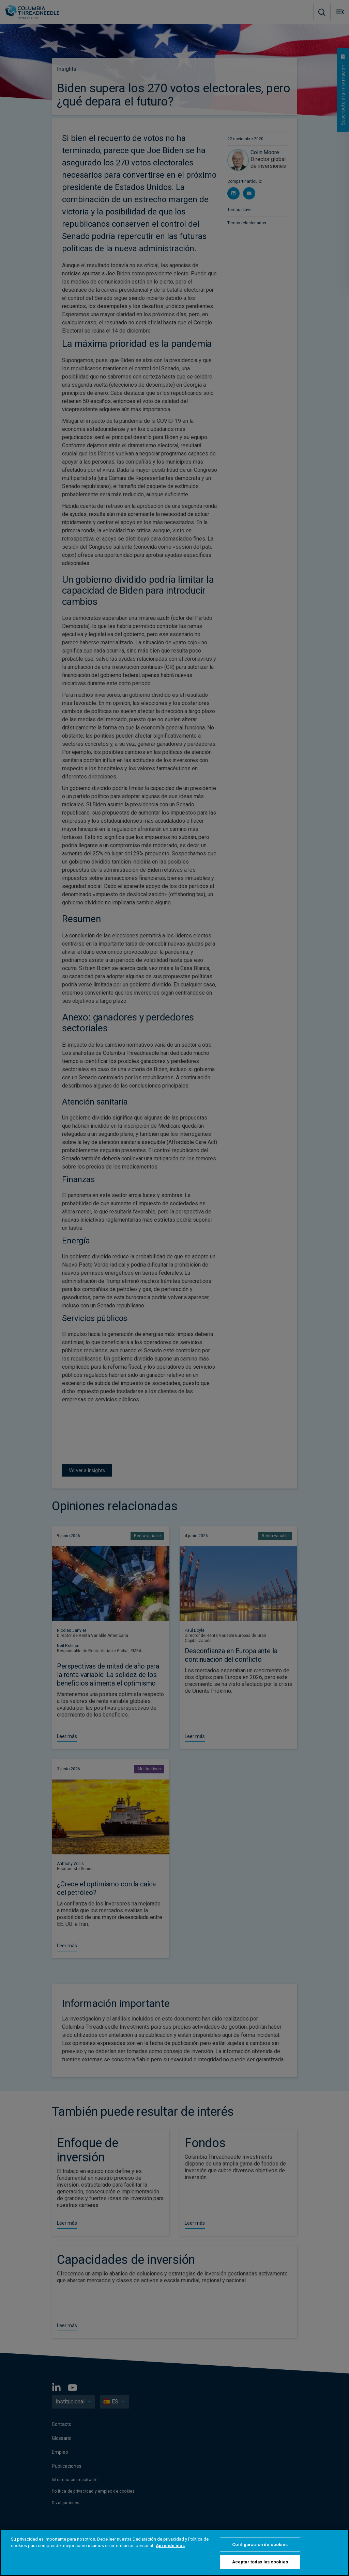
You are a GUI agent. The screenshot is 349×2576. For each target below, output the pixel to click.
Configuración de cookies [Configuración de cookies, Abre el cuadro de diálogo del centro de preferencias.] (260, 2544)
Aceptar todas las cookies (260, 2561)
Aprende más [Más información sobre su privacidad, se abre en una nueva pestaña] (170, 2545)
